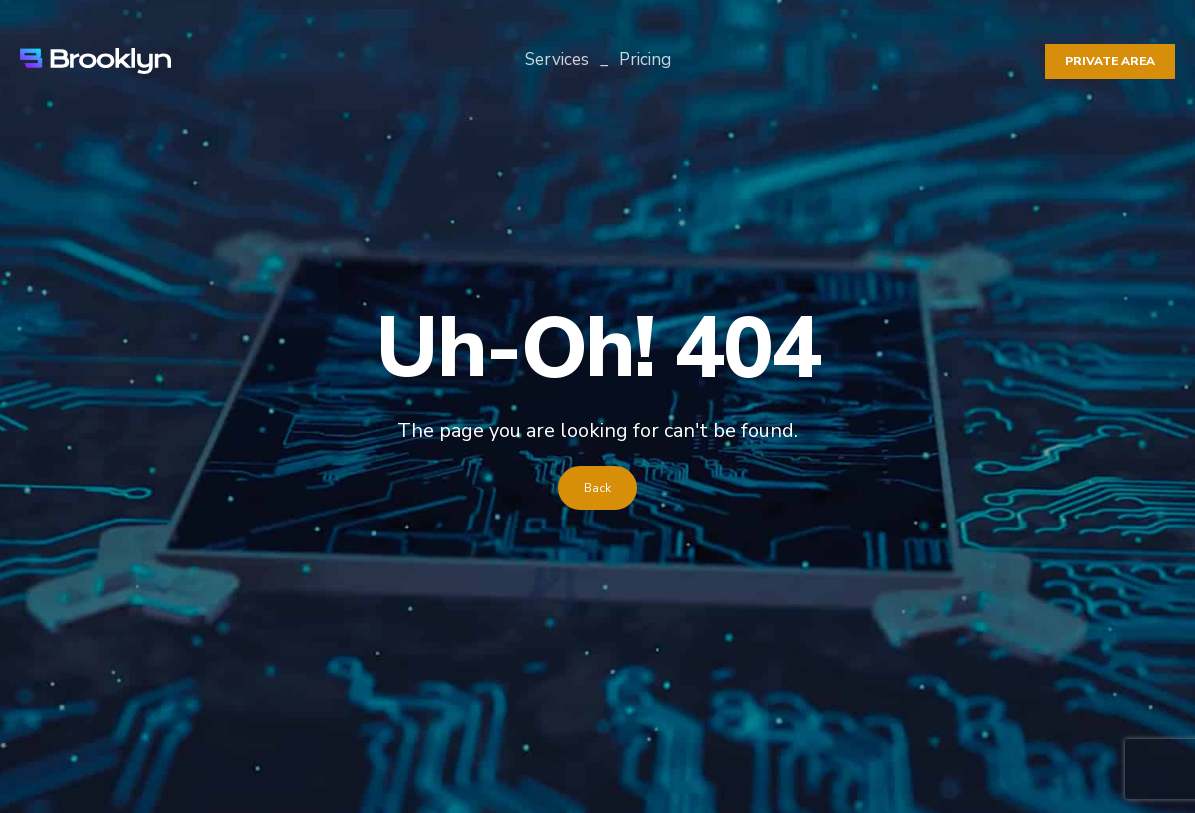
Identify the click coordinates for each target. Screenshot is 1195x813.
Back (597, 488)
